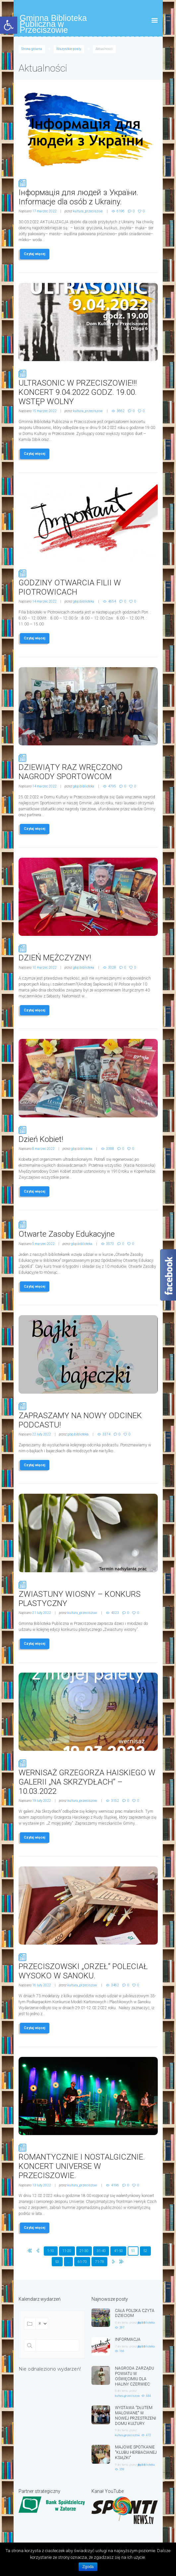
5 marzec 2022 (43, 1244)
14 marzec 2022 (44, 601)
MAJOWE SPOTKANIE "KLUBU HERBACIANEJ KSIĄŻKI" (136, 2452)
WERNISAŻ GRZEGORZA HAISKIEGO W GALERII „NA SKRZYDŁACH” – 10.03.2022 (88, 1777)
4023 (115, 1613)
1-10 (50, 2251)
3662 (121, 411)
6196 (121, 211)
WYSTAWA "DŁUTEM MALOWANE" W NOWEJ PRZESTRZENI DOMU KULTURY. (135, 2415)
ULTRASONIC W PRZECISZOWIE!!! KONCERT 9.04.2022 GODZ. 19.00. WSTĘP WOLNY (88, 387)
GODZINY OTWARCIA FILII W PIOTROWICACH (88, 583)
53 (57, 2262)
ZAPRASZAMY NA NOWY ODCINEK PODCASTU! (88, 1415)
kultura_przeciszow (88, 211)
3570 (110, 1244)
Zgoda (87, 2566)
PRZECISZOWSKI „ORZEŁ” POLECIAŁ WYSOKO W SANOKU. (88, 1966)
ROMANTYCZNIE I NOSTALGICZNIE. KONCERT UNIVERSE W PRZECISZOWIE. (88, 2161)
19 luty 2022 (41, 1800)
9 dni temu (121, 2430)
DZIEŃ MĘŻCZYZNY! (88, 953)
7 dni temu (121, 2346)
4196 (115, 2185)
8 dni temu (121, 2390)
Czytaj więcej (34, 254)
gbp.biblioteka (83, 601)
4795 (112, 786)
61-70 (82, 2262)
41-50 (118, 2251)
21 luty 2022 (41, 1613)
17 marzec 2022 (44, 211)
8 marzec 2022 (43, 1149)
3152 (115, 1800)
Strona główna (31, 49)
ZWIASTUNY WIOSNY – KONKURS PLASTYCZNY (88, 1594)
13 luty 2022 (41, 2185)
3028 (112, 967)
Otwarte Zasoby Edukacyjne (88, 1229)
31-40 (101, 2251)
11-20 (66, 2251)
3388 (110, 1149)
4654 (112, 601)
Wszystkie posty (68, 49)
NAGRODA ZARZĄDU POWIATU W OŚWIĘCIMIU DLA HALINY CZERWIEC (134, 2376)
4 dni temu (121, 2322)
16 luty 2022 (41, 1985)
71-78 (99, 2262)
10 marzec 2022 (44, 967)
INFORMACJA (128, 2339)
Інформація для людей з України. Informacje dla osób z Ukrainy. (88, 192)
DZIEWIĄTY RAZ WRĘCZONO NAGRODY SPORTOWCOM (88, 767)
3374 (106, 1434)
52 (145, 2251)
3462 (115, 1985)
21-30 (84, 2251)
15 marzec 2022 (44, 411)
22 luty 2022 (41, 1434)
